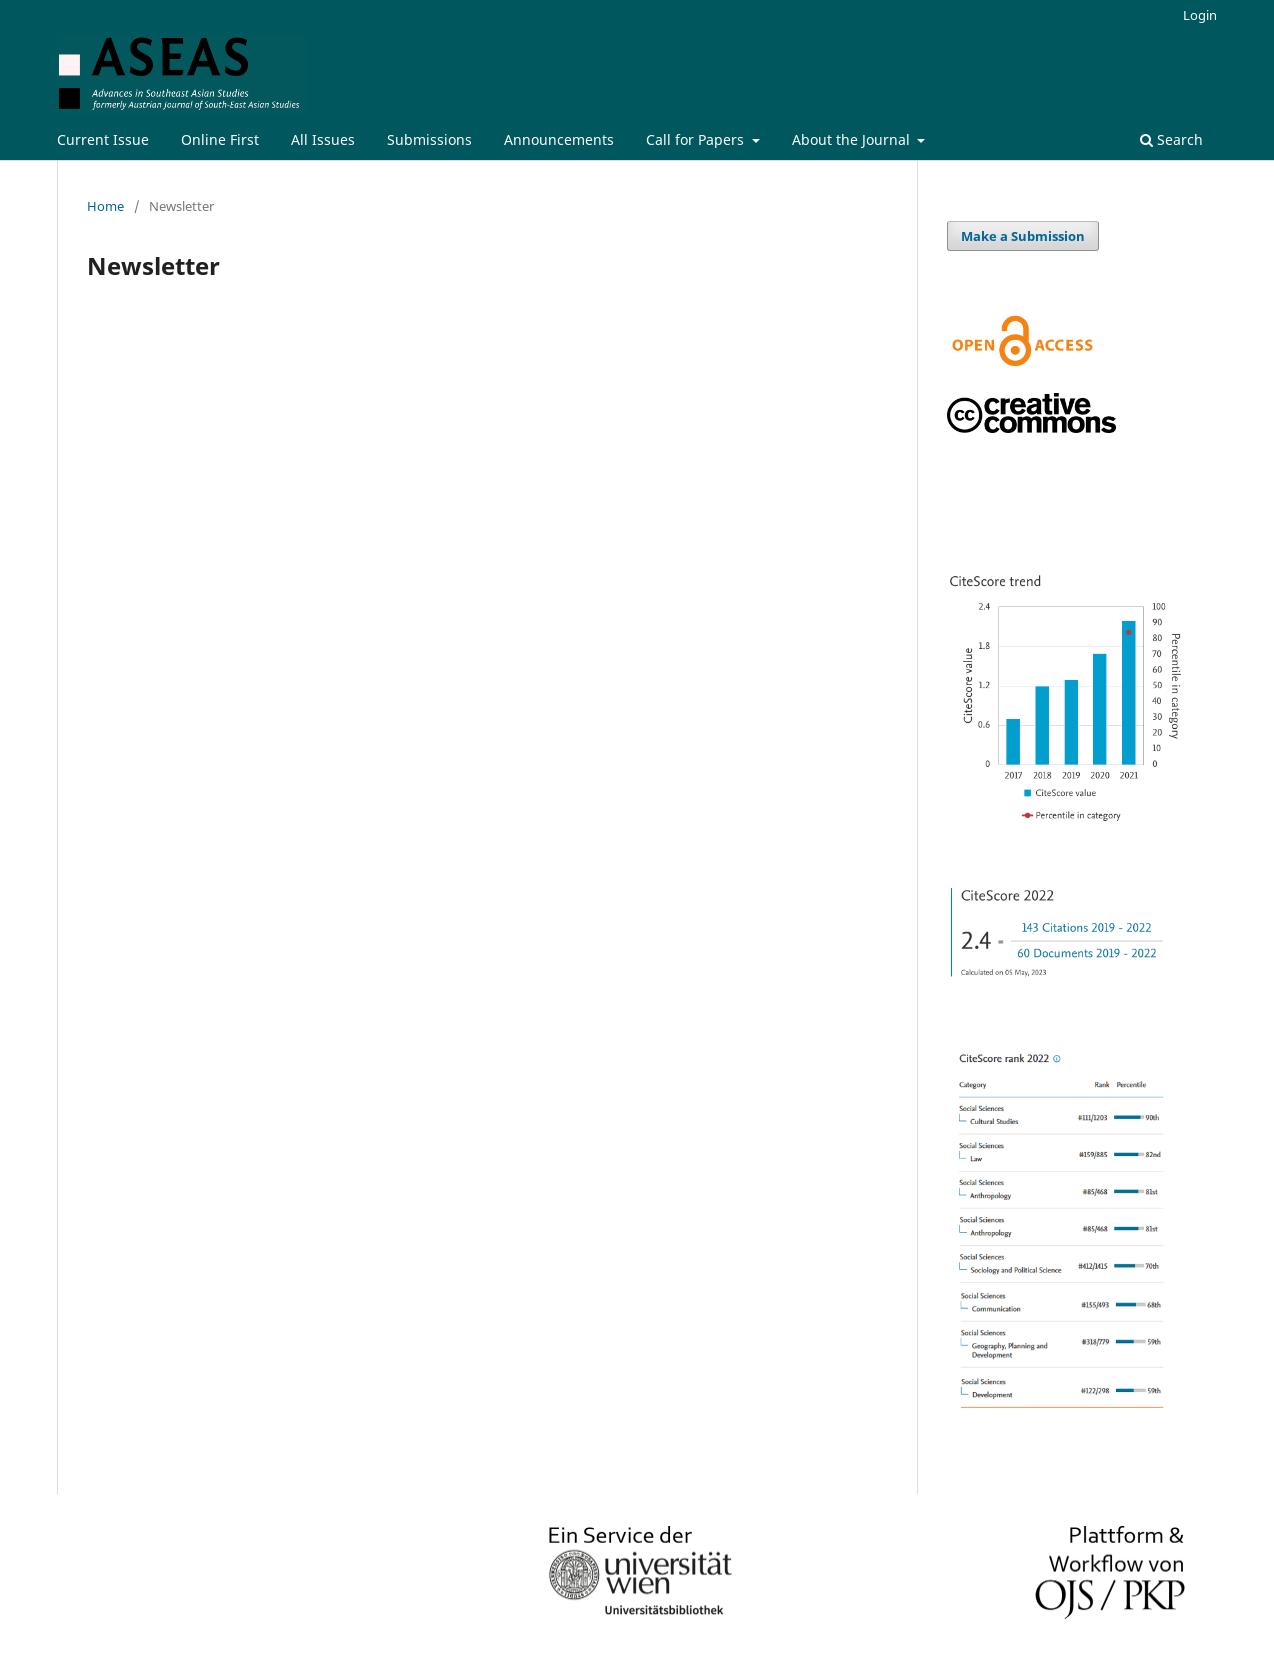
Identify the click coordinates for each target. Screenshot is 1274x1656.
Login (1200, 15)
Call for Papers (697, 139)
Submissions (429, 139)
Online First (220, 139)
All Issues (323, 139)
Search (1171, 139)
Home (105, 206)
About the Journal (853, 139)
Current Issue (103, 139)
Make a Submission (1023, 236)
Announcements (559, 139)
